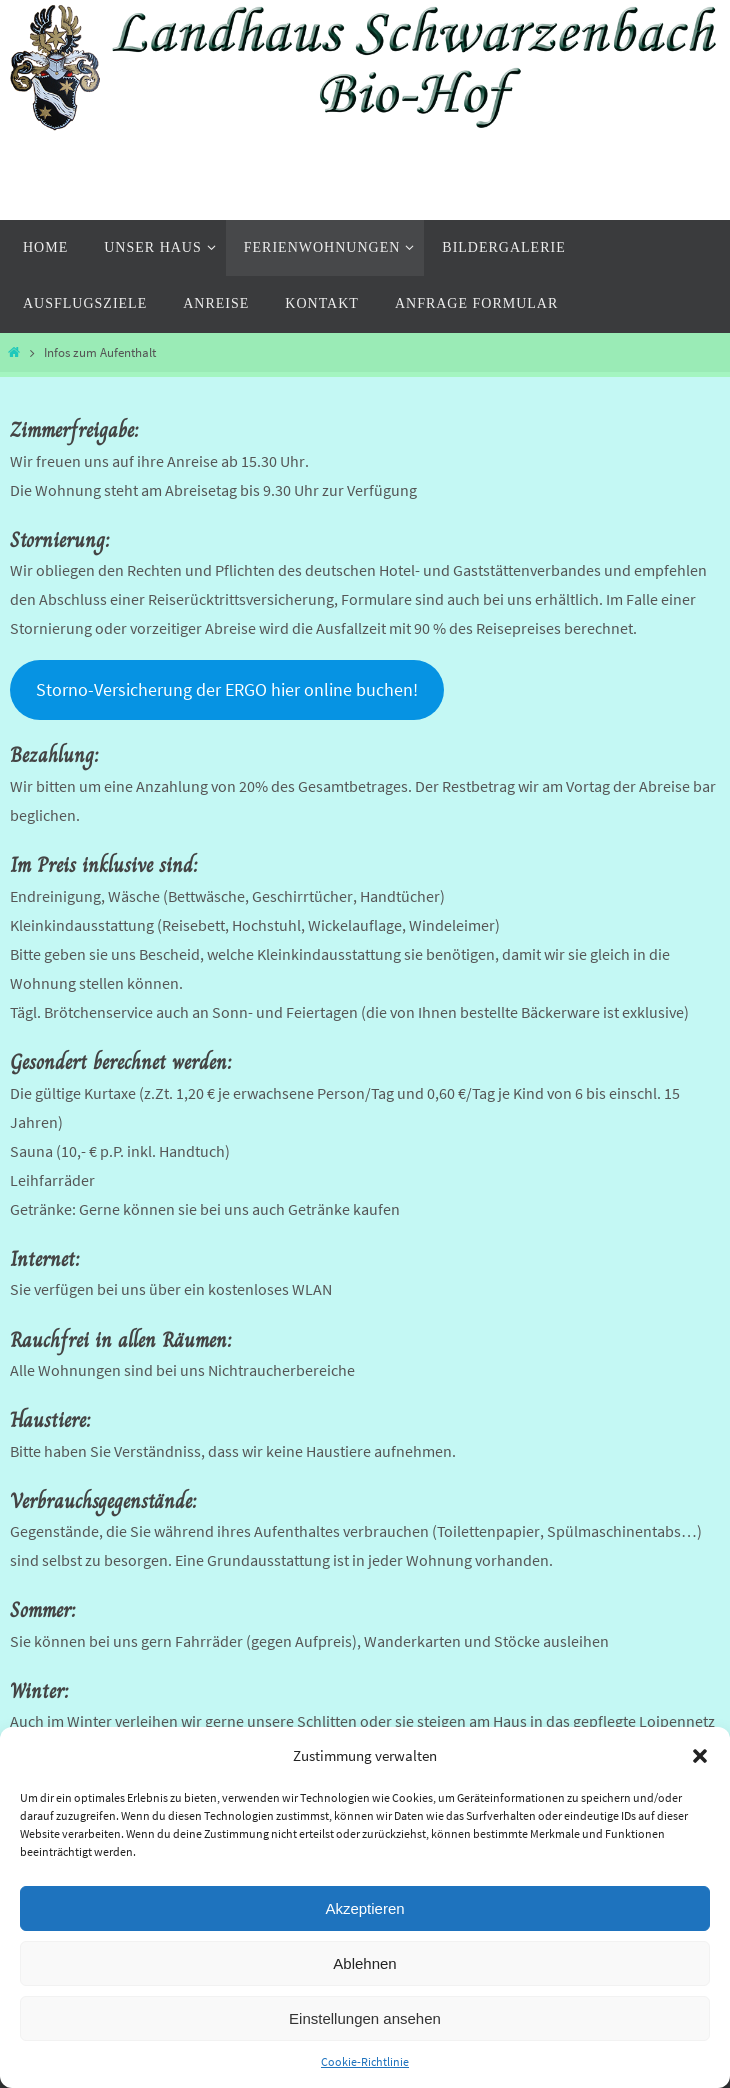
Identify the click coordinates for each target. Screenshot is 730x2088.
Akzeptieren (364, 1908)
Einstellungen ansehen (365, 2018)
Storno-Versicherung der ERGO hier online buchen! (227, 689)
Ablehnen (364, 1963)
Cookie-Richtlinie (365, 2061)
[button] (700, 1756)
